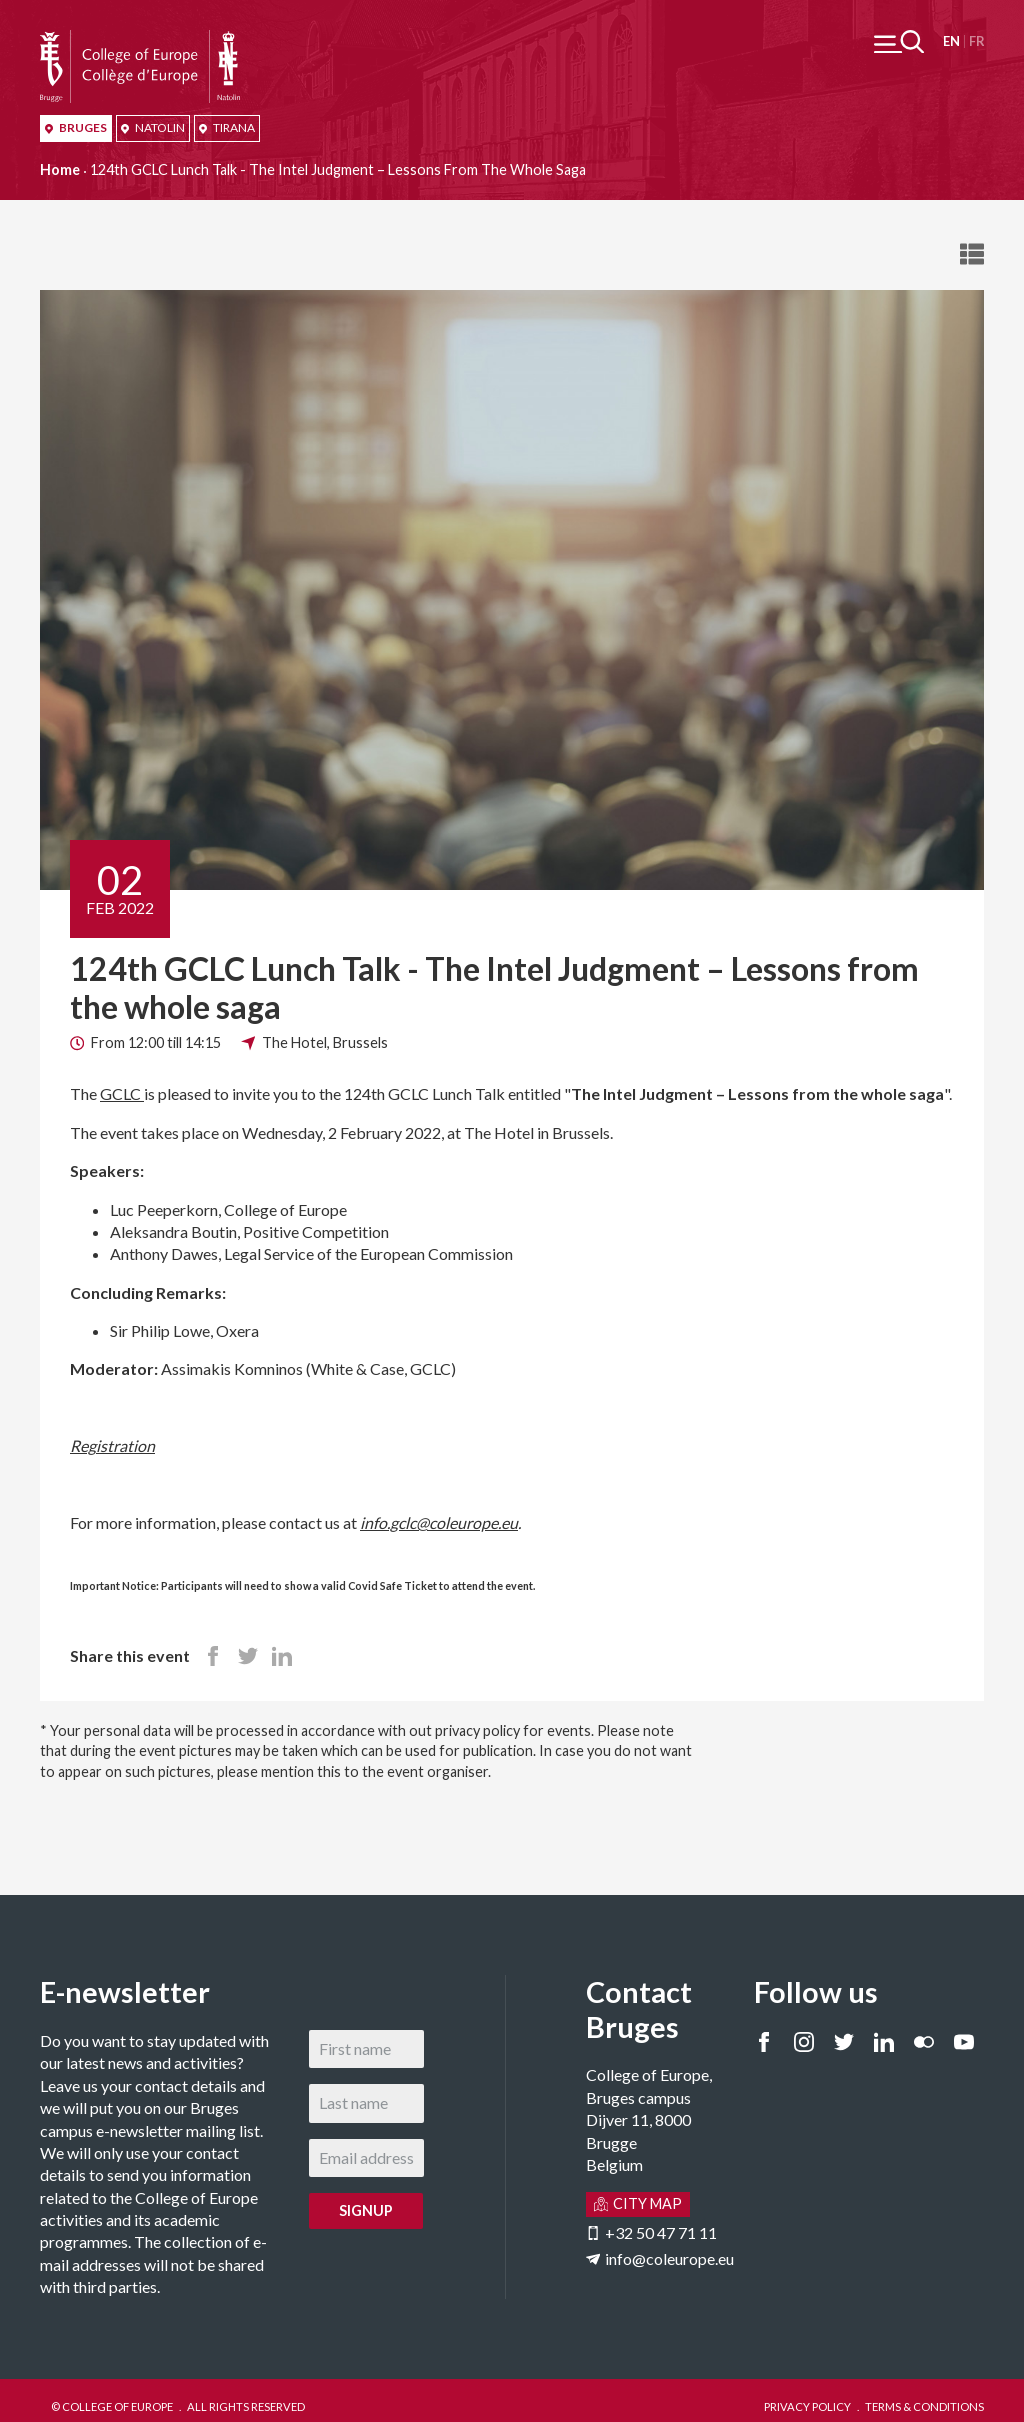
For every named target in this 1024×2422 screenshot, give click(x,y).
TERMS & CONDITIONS (924, 2406)
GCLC (122, 1093)
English (951, 41)
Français (976, 41)
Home (60, 169)
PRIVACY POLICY (807, 2406)
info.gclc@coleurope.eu (439, 1522)
